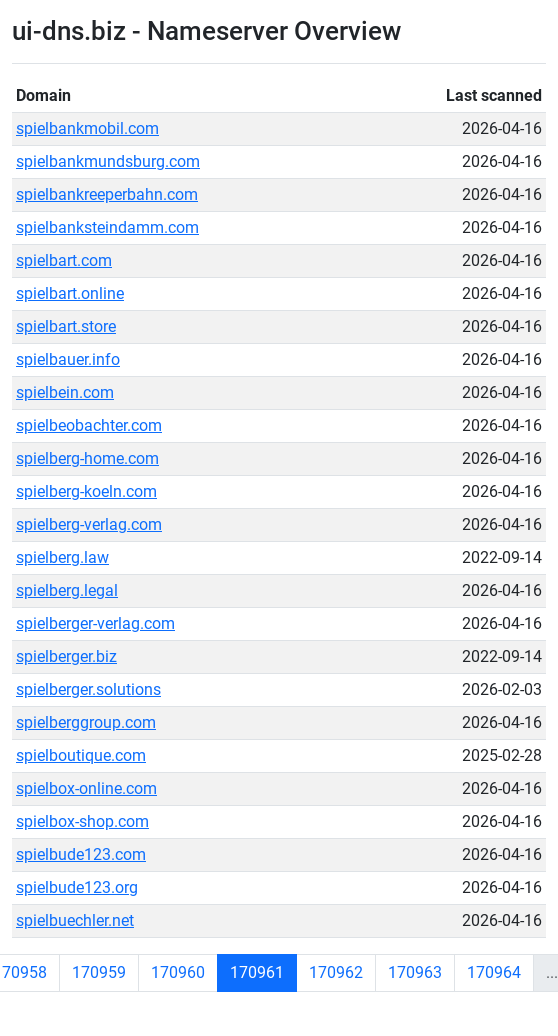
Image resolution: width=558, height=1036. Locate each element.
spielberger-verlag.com (95, 623)
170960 (178, 972)
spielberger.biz (66, 656)
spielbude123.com (81, 854)
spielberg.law (62, 557)
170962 (336, 972)
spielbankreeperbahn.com (107, 194)
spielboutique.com (81, 755)
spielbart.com (64, 260)
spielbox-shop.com (82, 821)
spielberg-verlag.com (89, 524)
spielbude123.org (77, 887)
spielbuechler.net (75, 920)
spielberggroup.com (86, 722)
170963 (415, 972)
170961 (257, 972)
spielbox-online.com (86, 788)
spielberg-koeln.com (86, 491)
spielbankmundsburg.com (108, 161)
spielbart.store (66, 326)
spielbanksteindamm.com (107, 227)
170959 (99, 972)
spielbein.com (65, 392)
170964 (494, 972)
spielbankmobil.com (87, 128)
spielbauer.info (68, 359)
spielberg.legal (67, 590)
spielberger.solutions (88, 689)
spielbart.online (70, 293)
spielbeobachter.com (89, 425)
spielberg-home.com (87, 458)
